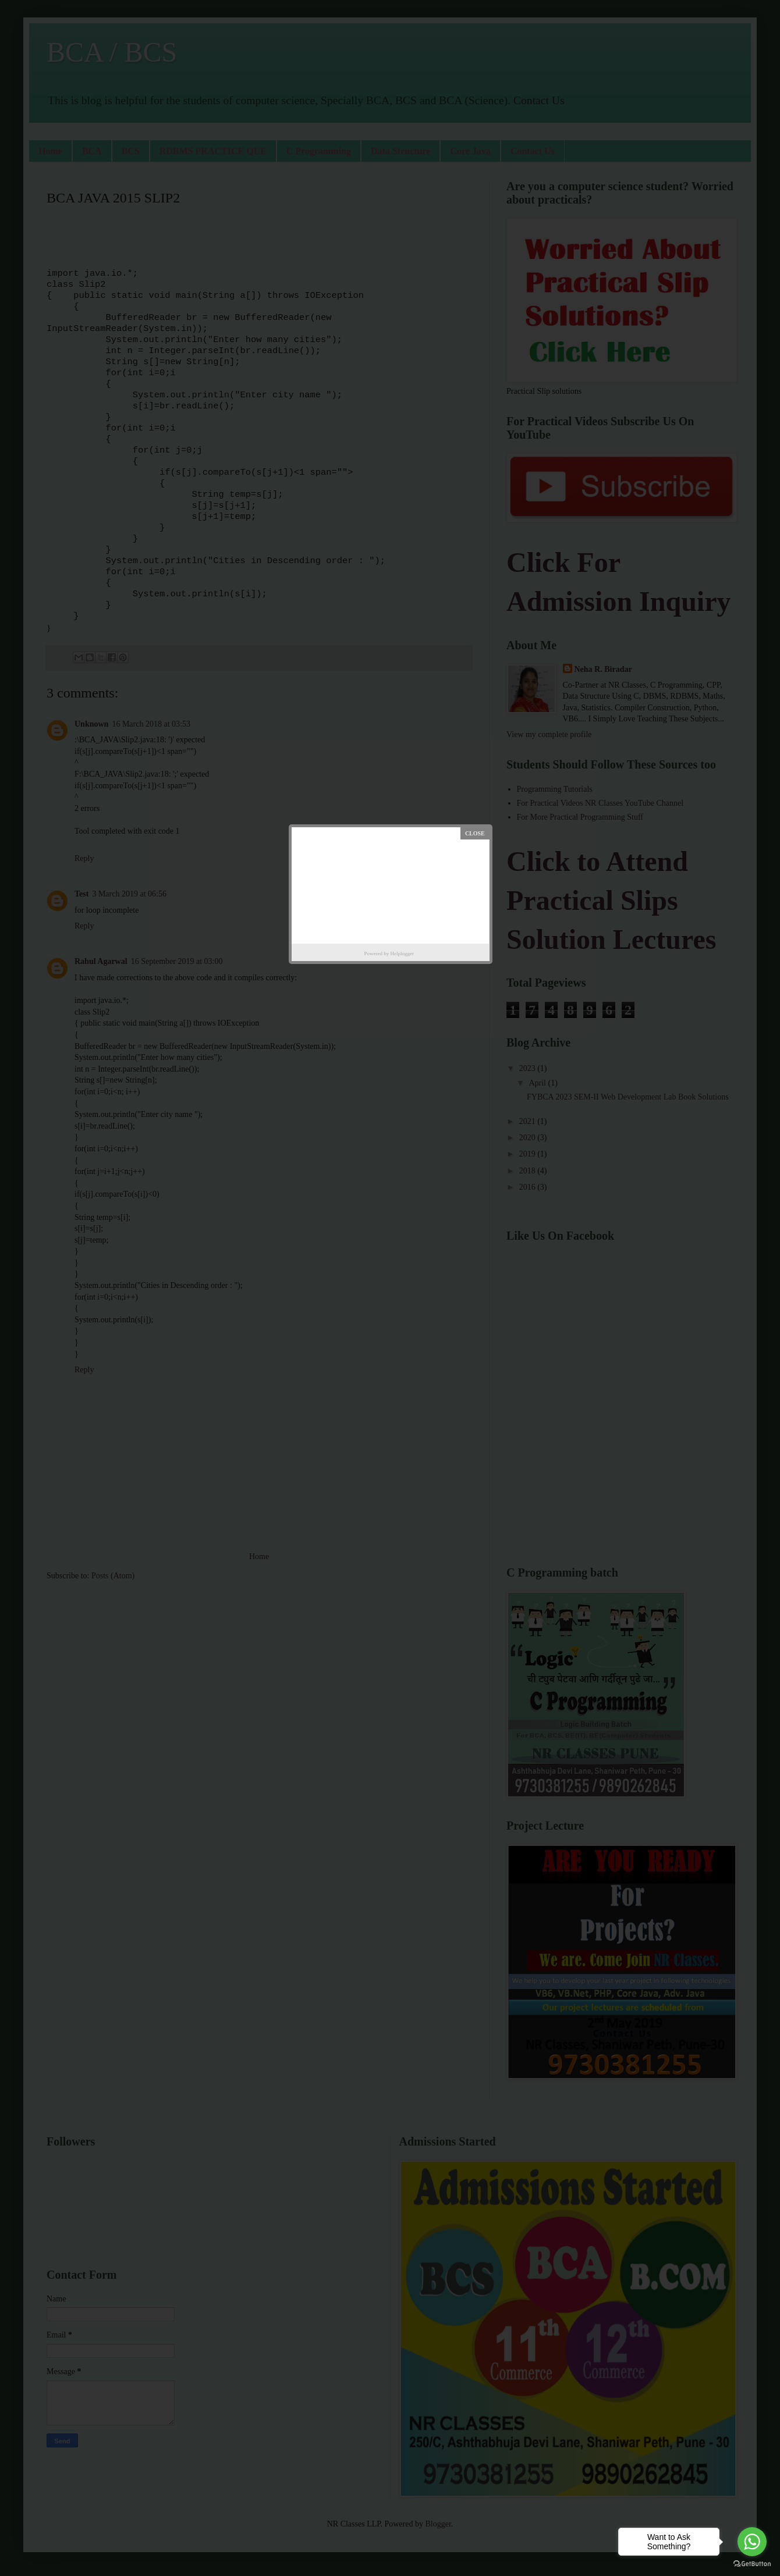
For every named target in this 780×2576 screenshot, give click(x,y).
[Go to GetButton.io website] (752, 2564)
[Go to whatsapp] (752, 2541)
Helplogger (402, 953)
